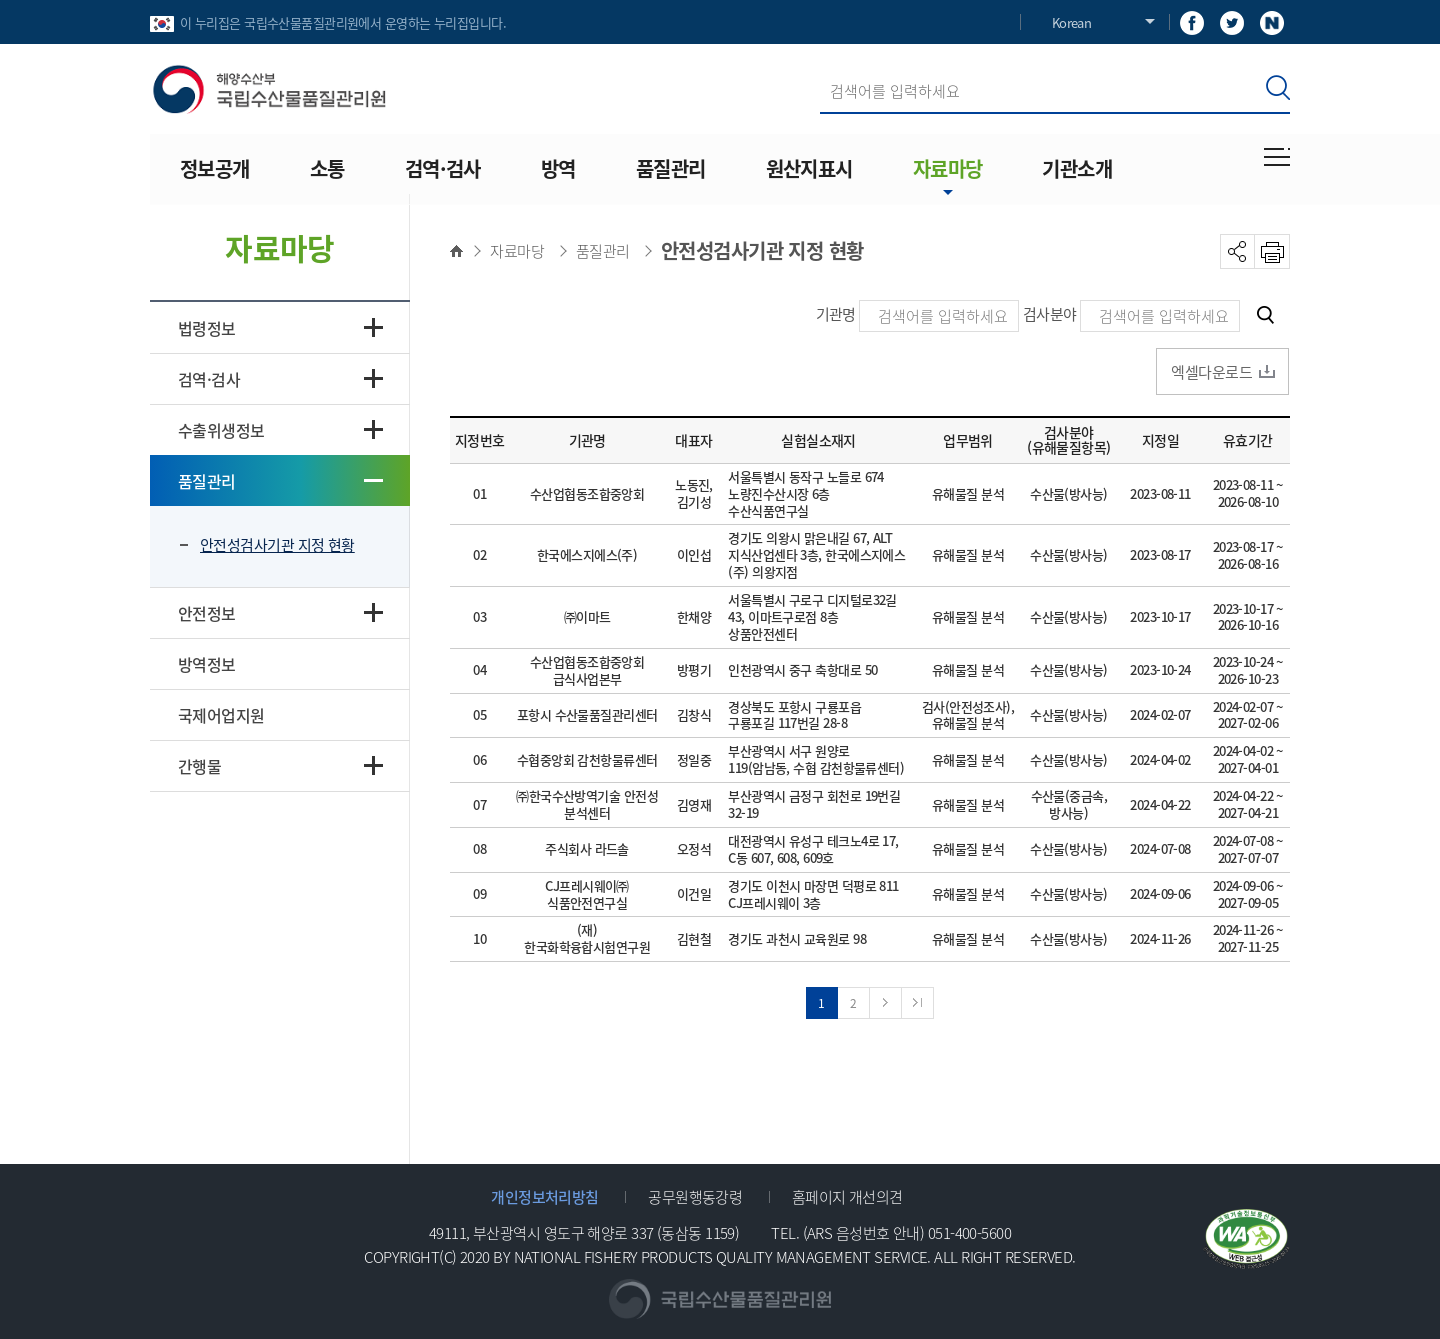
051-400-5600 (969, 1232)
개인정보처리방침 (545, 1196)
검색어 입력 (820, 68)
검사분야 (1050, 313)
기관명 (836, 313)
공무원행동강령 (695, 1196)
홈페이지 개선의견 (847, 1196)
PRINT (1272, 251)
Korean (1071, 22)
